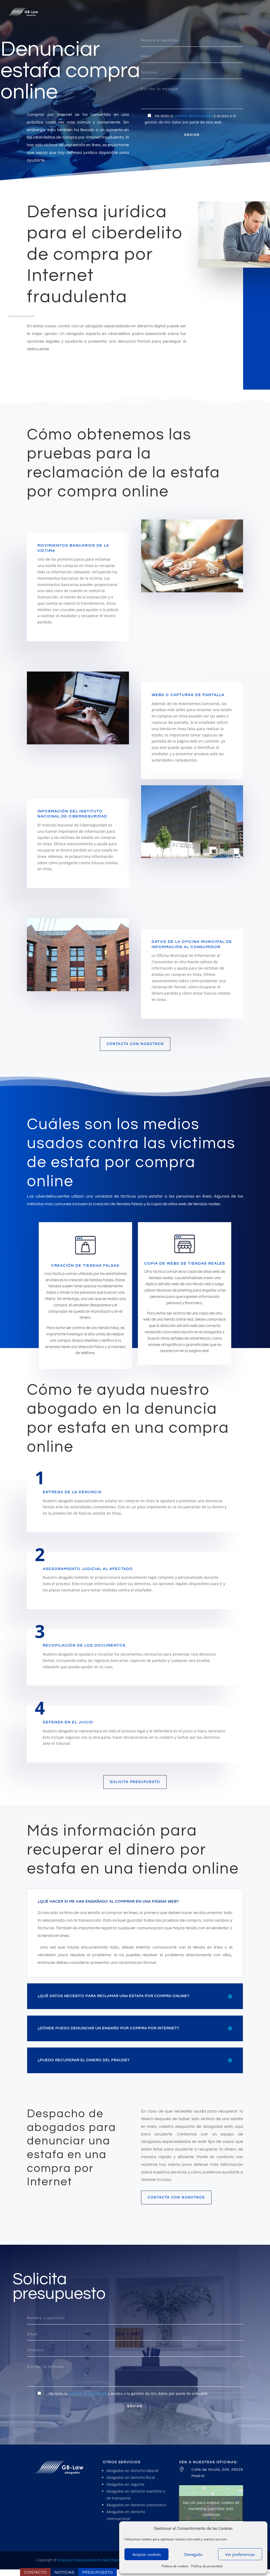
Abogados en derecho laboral (132, 2470)
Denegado (193, 2554)
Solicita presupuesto (135, 1782)
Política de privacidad (206, 2566)
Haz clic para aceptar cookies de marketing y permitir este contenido (211, 2508)
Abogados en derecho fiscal (131, 2477)
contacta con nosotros (135, 1044)
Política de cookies (175, 2566)
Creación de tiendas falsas (85, 1266)
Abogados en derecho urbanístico (136, 2504)
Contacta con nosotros (176, 2197)
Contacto (35, 2572)
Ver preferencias (240, 2554)
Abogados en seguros (125, 2484)
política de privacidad (194, 115)
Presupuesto (97, 2572)
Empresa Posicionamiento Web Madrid (89, 2560)
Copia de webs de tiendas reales (184, 1263)
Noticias (64, 2572)
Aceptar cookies (146, 2554)
